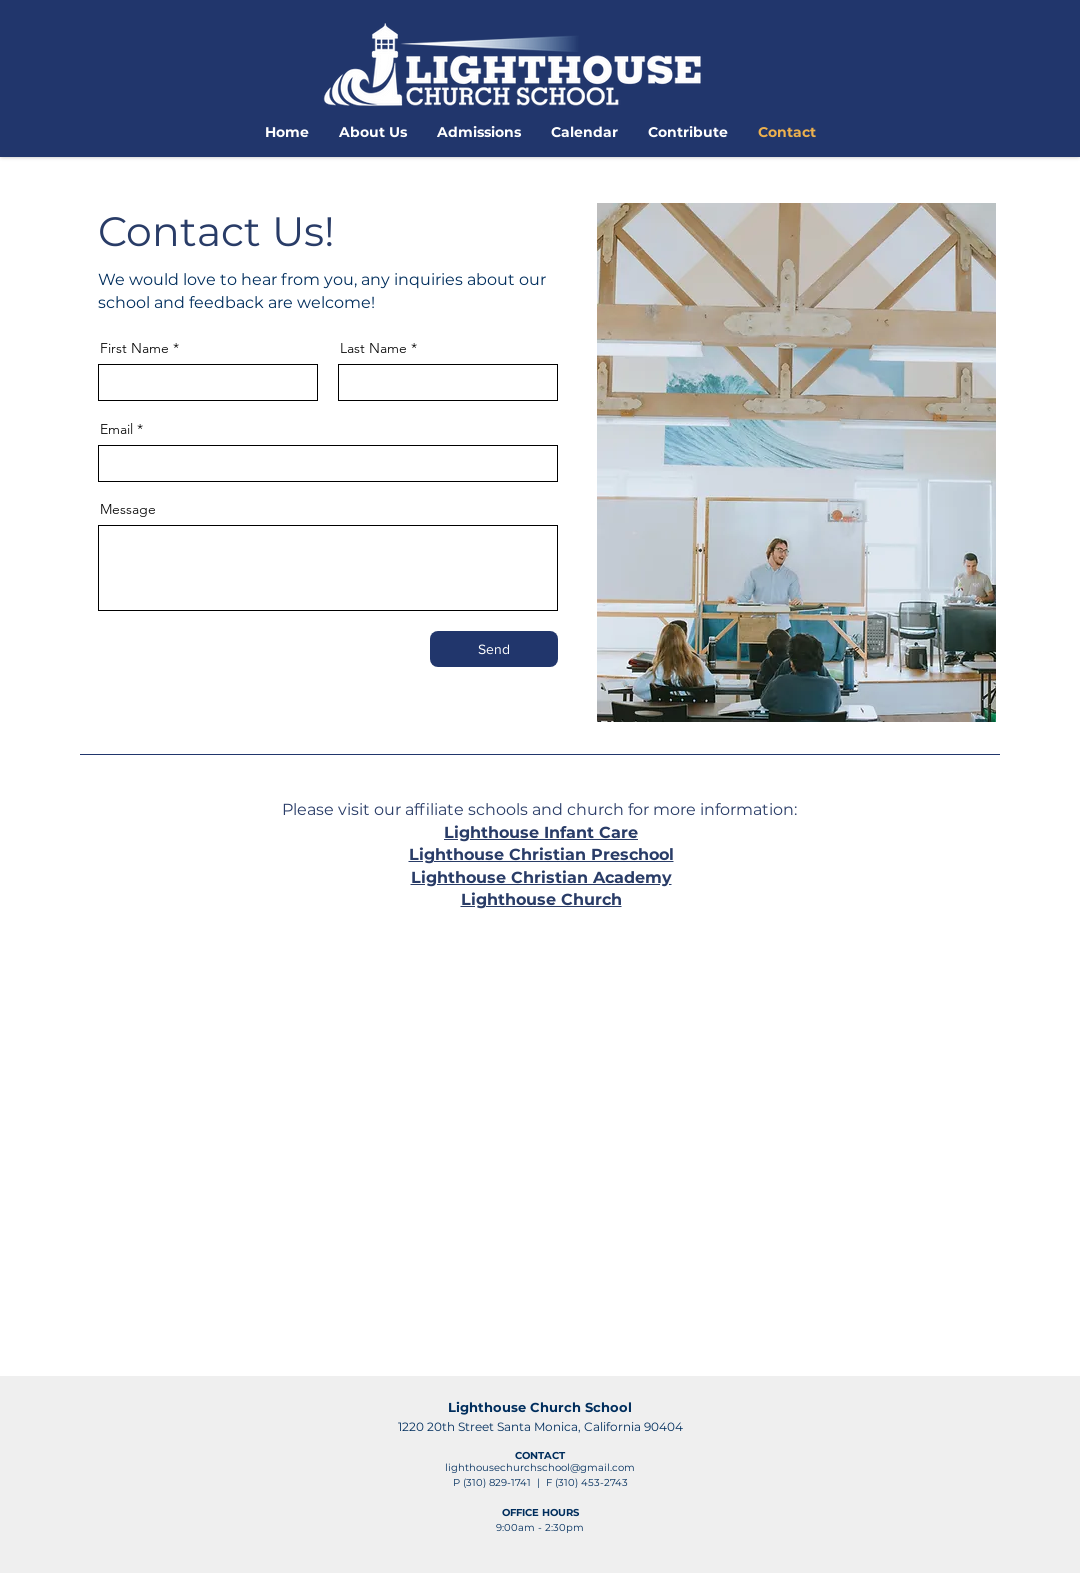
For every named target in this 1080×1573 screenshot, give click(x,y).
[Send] (494, 649)
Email (116, 429)
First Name (134, 348)
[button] (373, 132)
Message (128, 509)
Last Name (373, 348)
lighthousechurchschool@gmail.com (540, 1467)
